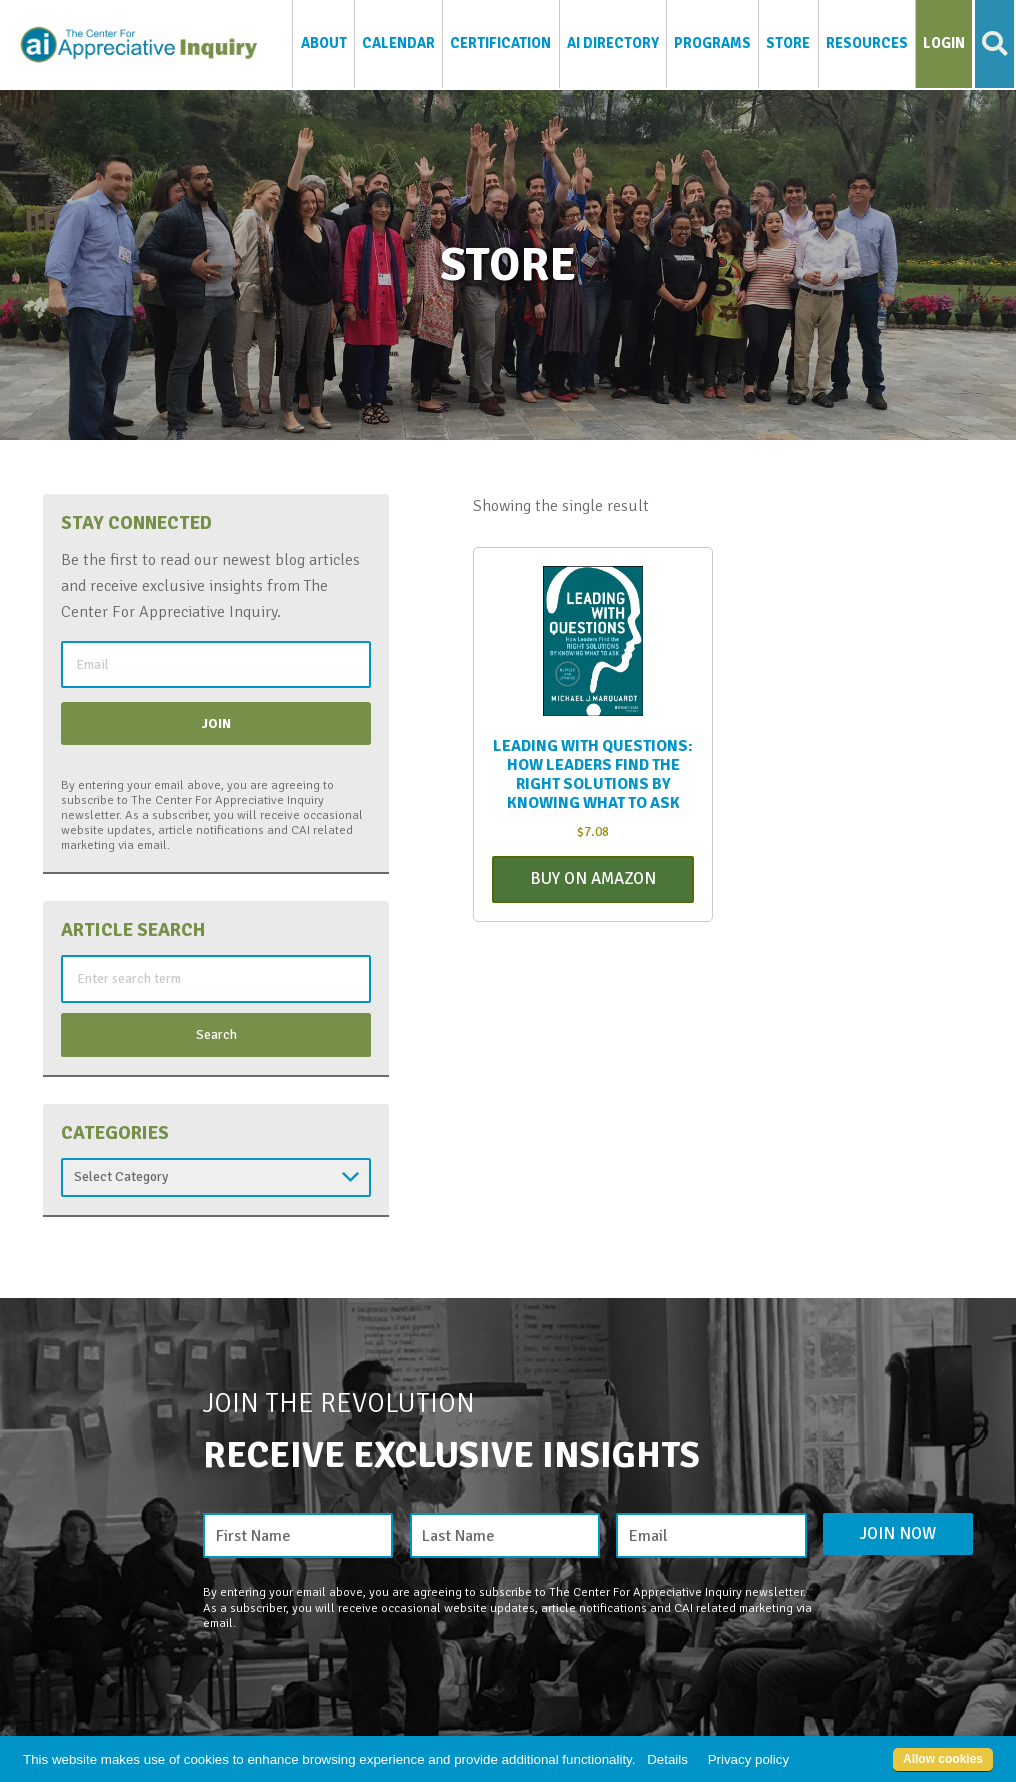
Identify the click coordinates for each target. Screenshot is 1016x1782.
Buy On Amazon (593, 880)
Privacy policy (748, 1759)
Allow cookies (943, 1759)
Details (667, 1759)
